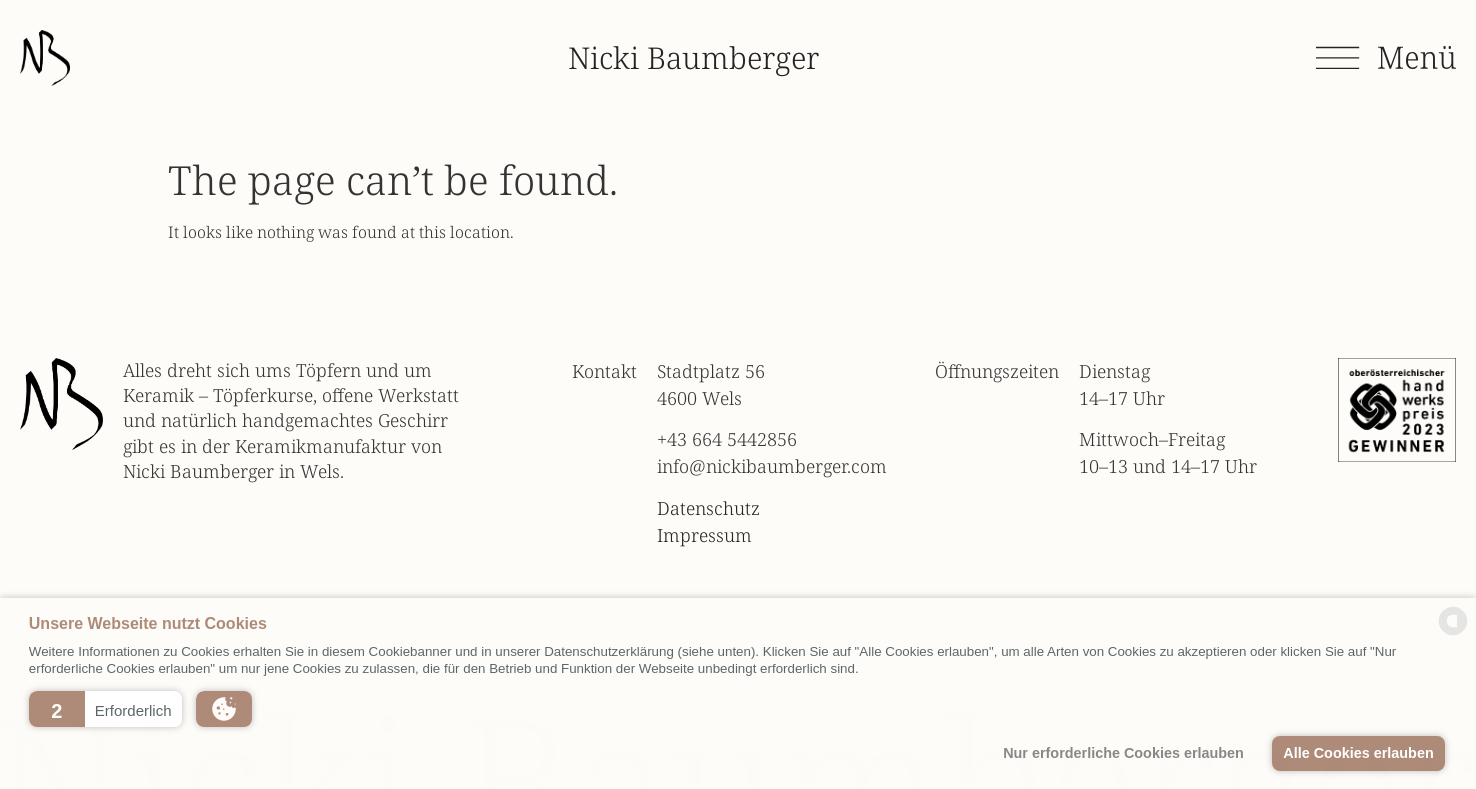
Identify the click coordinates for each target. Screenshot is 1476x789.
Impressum (704, 535)
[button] (105, 709)
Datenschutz (708, 508)
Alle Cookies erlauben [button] (1358, 753)
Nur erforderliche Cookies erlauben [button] (1123, 753)
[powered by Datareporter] (1453, 633)
